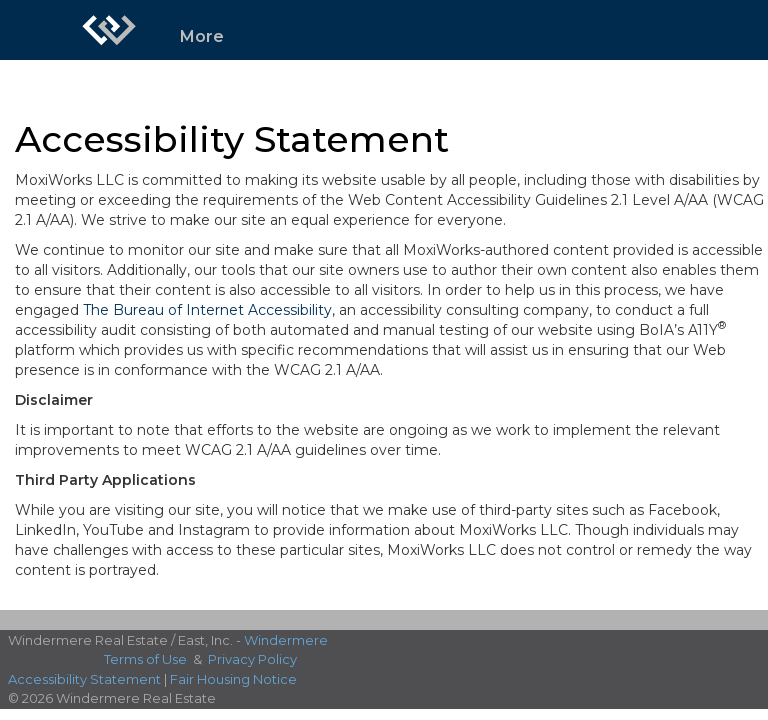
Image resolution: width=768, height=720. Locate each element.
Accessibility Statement (84, 679)
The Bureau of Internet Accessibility (207, 310)
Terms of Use (145, 659)
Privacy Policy (252, 659)
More (202, 36)
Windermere (286, 640)
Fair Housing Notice (233, 679)
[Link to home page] (109, 30)
